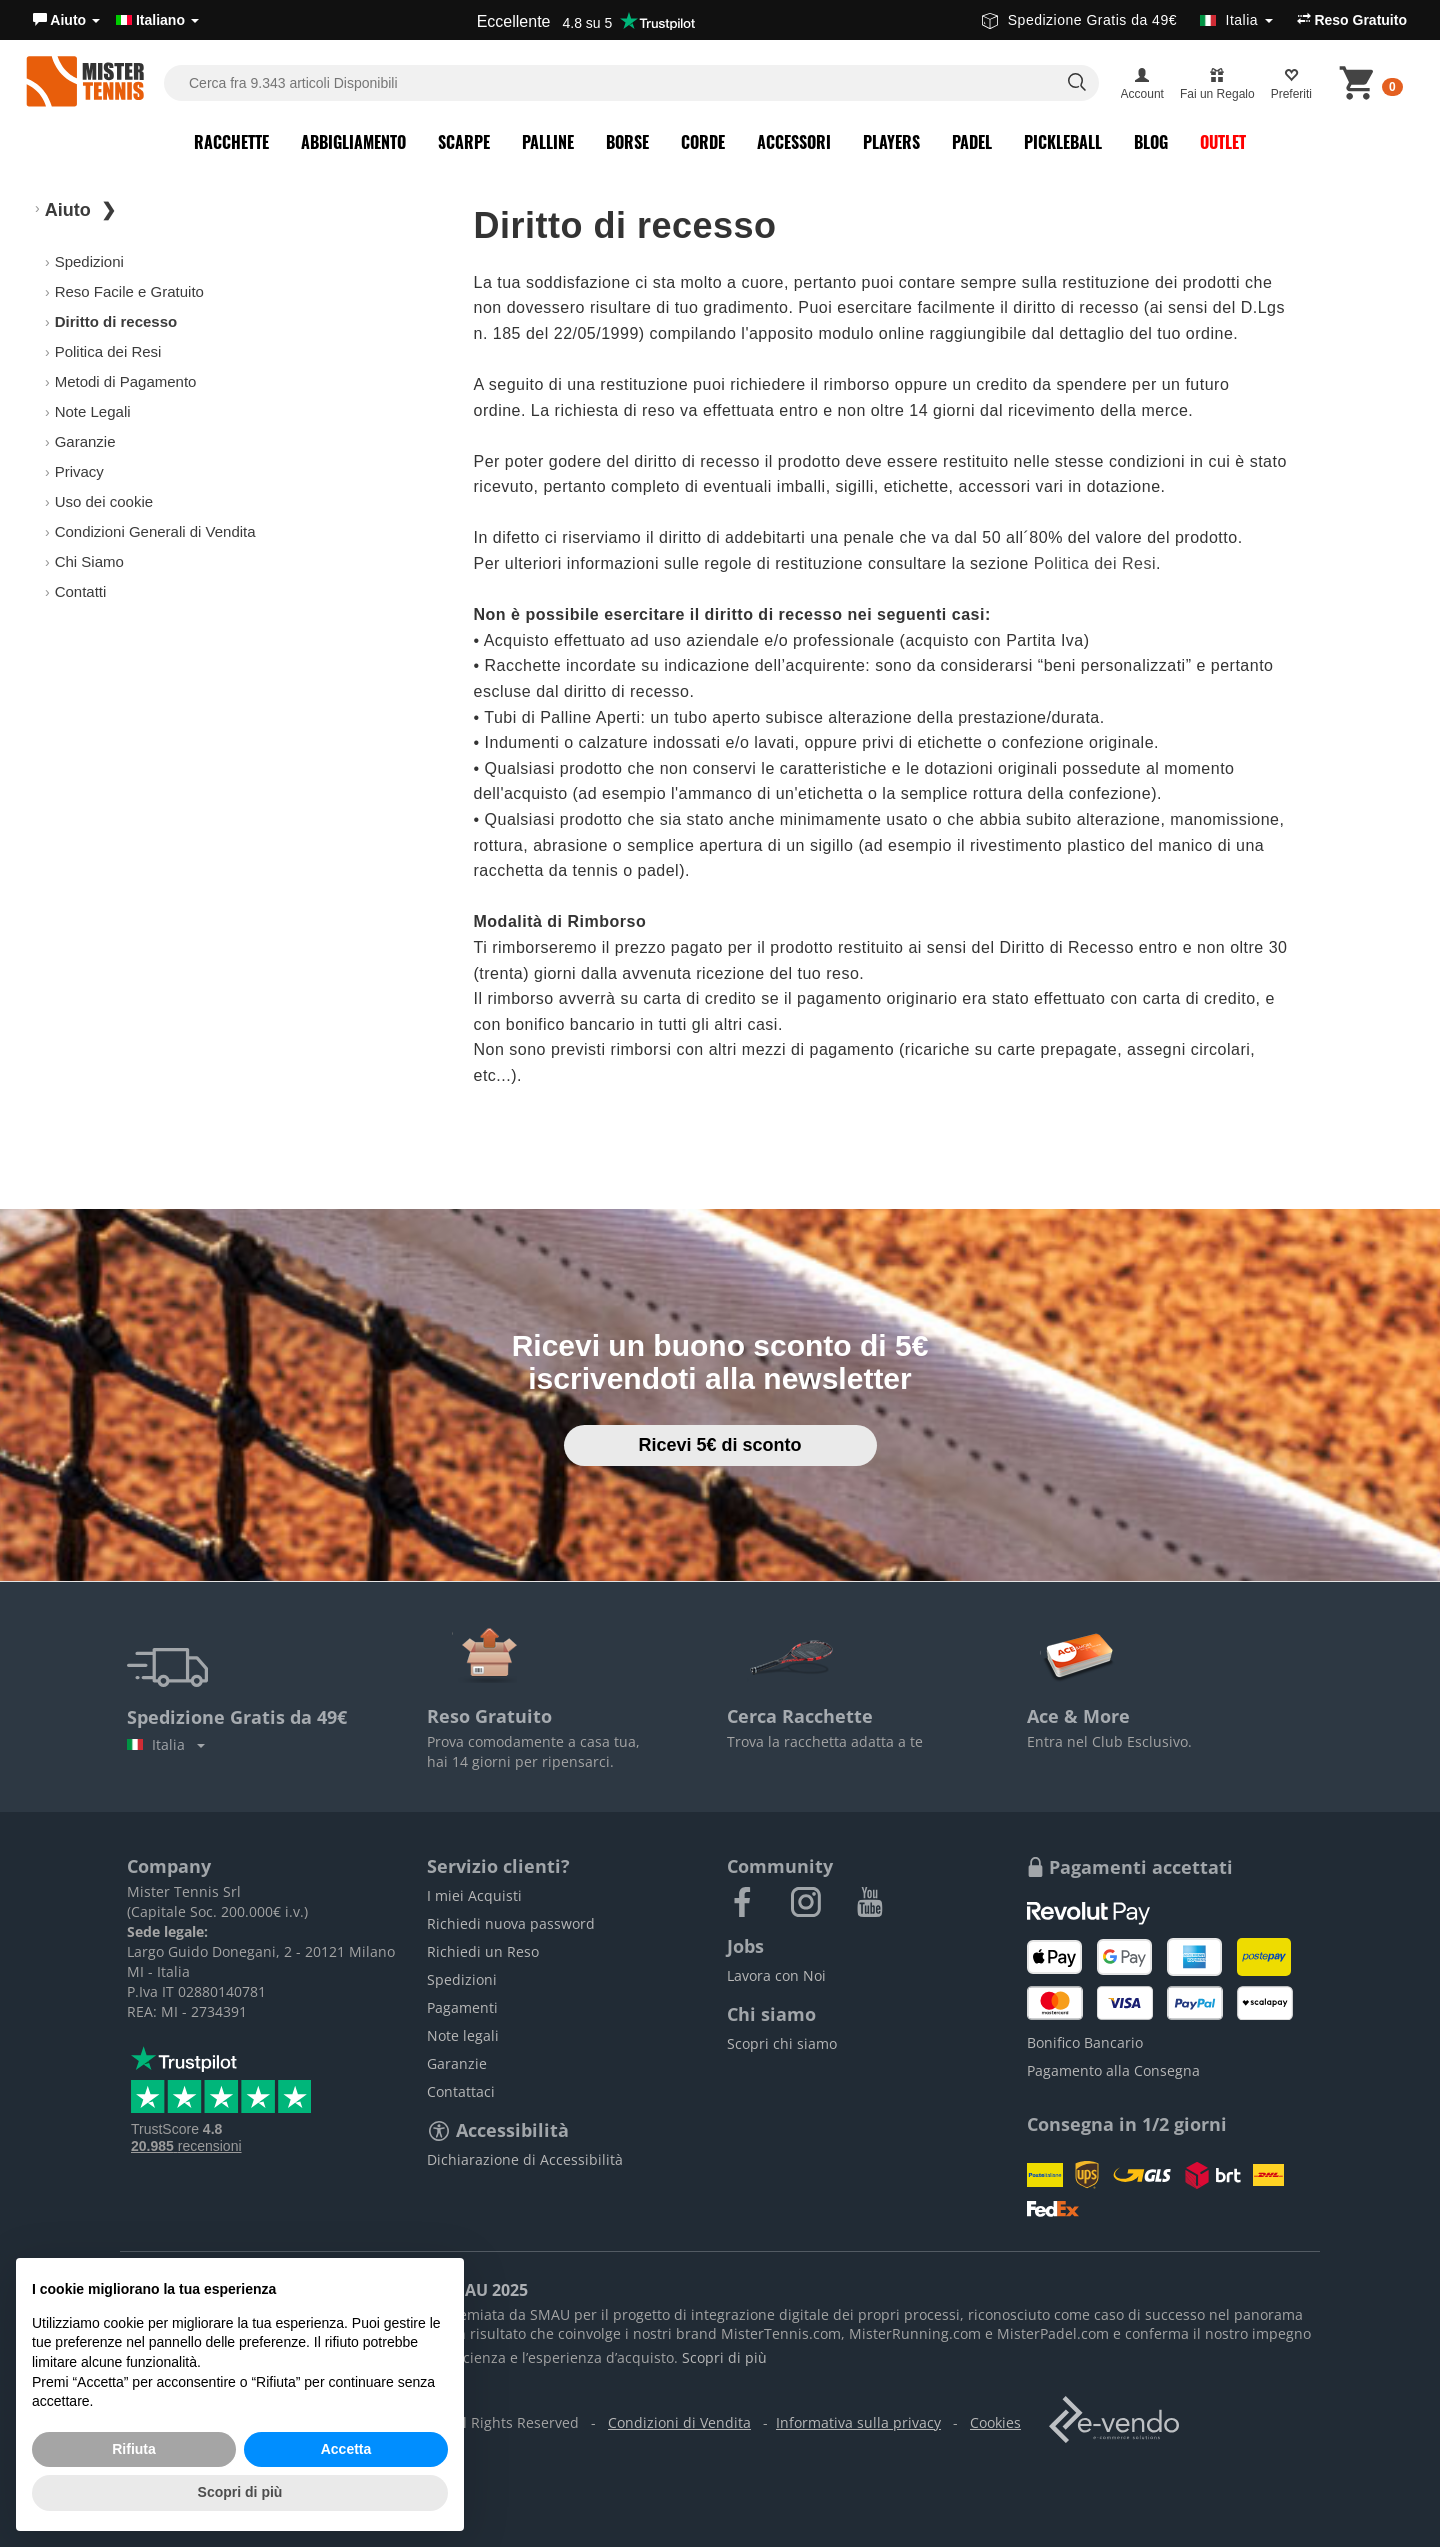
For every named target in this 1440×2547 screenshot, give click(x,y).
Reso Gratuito (1352, 20)
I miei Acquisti (474, 1895)
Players (891, 142)
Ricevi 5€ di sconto (719, 1445)
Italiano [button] (157, 20)
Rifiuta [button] (134, 2449)
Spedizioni (89, 261)
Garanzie (85, 441)
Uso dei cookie (104, 501)
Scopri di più (724, 2357)
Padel (972, 142)
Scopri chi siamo (782, 2043)
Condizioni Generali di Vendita (155, 531)
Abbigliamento (353, 142)
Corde (703, 142)
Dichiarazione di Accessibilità (525, 2159)
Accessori (794, 142)
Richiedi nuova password (511, 1923)
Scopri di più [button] (240, 2492)
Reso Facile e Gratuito (129, 291)
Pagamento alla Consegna (1113, 2070)
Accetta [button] (346, 2449)
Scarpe (464, 142)
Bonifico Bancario (1085, 2042)
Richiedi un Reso (483, 1951)
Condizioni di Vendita (679, 2422)
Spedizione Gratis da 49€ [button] (1127, 20)
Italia (166, 1744)
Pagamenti (462, 2007)
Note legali (463, 2035)
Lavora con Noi (776, 1975)
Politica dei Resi (108, 351)
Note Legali (93, 411)
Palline (548, 142)
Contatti (81, 591)
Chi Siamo (89, 561)
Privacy (79, 471)
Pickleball (1063, 142)
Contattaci (461, 2091)
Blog (1151, 142)
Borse (627, 142)
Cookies (995, 2422)
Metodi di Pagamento (126, 381)
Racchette (231, 142)
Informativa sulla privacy (858, 2422)
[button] (66, 20)
